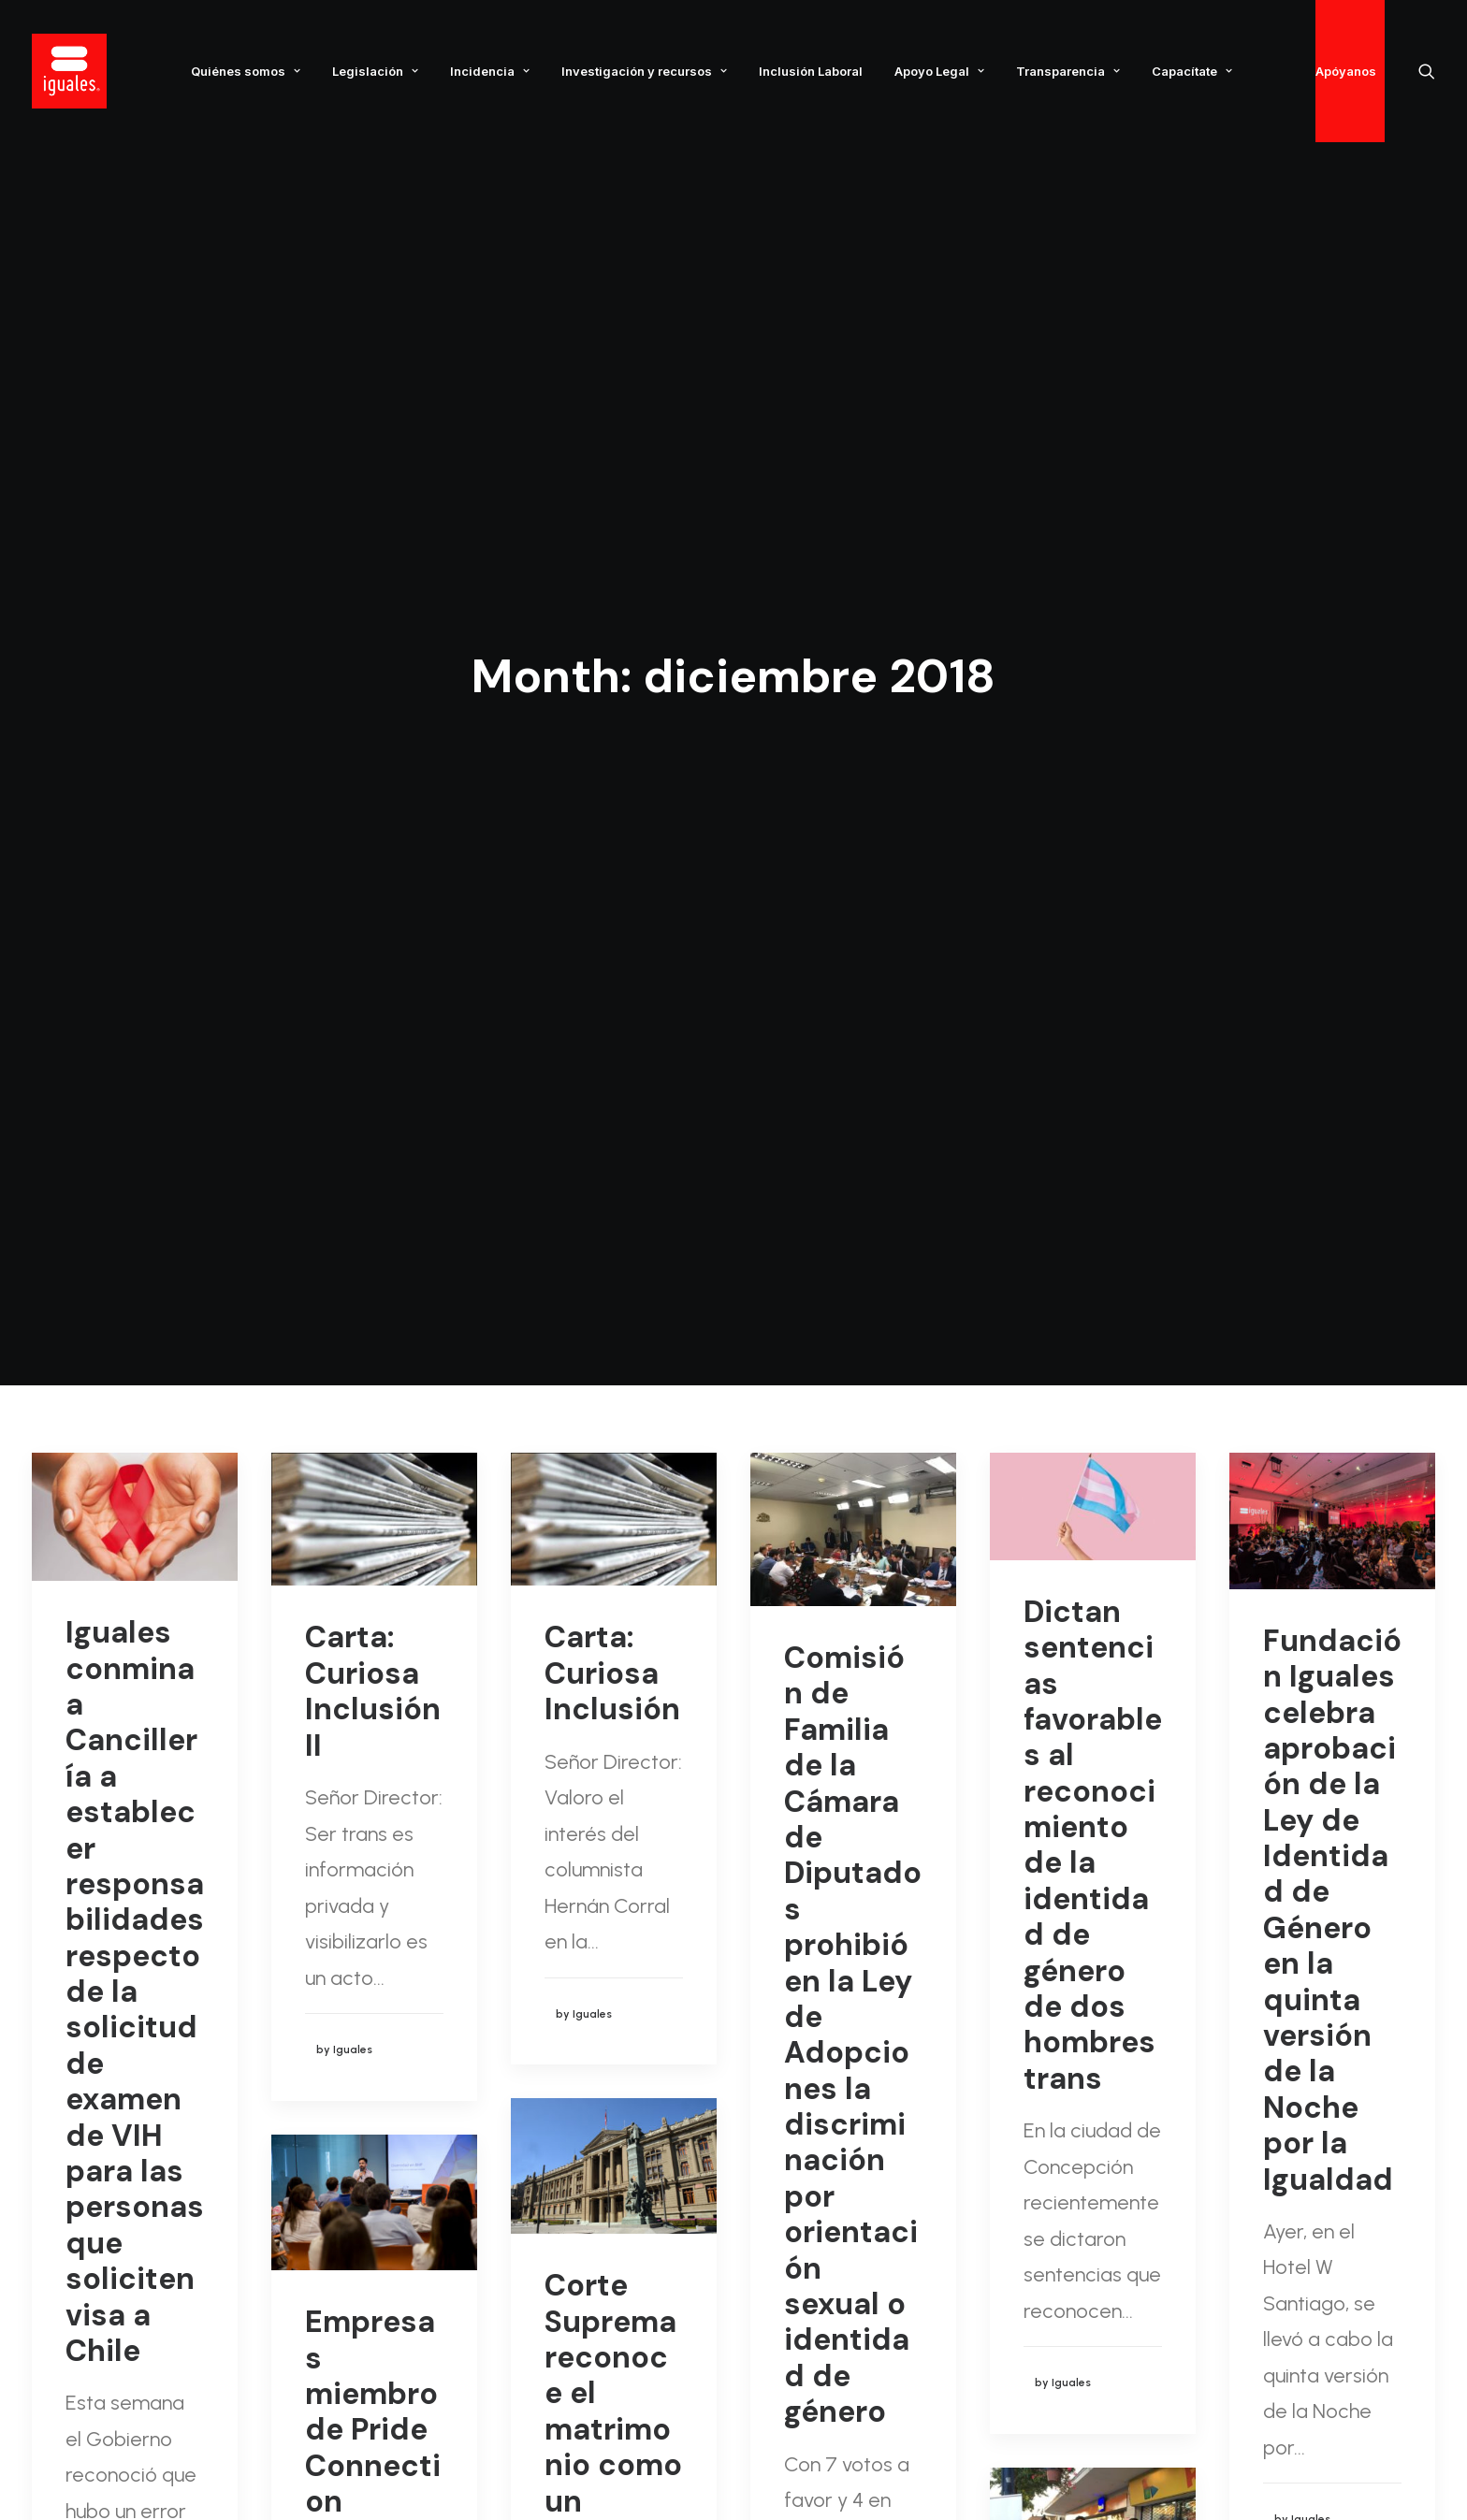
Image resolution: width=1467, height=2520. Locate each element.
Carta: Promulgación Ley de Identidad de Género (1325, 1881)
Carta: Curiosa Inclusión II (373, 675)
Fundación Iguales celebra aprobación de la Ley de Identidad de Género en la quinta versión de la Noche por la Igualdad (1332, 895)
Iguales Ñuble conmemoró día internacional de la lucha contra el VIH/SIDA (1090, 1801)
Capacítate (1192, 71)
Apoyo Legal (939, 71)
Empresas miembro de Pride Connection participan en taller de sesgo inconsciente (373, 1504)
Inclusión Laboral (811, 71)
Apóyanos (1345, 71)
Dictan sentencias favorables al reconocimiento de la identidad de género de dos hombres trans (1093, 830)
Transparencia (1068, 71)
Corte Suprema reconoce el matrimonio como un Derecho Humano (613, 1414)
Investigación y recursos (644, 71)
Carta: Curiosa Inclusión (612, 658)
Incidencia (490, 71)
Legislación (375, 71)
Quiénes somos (245, 71)
